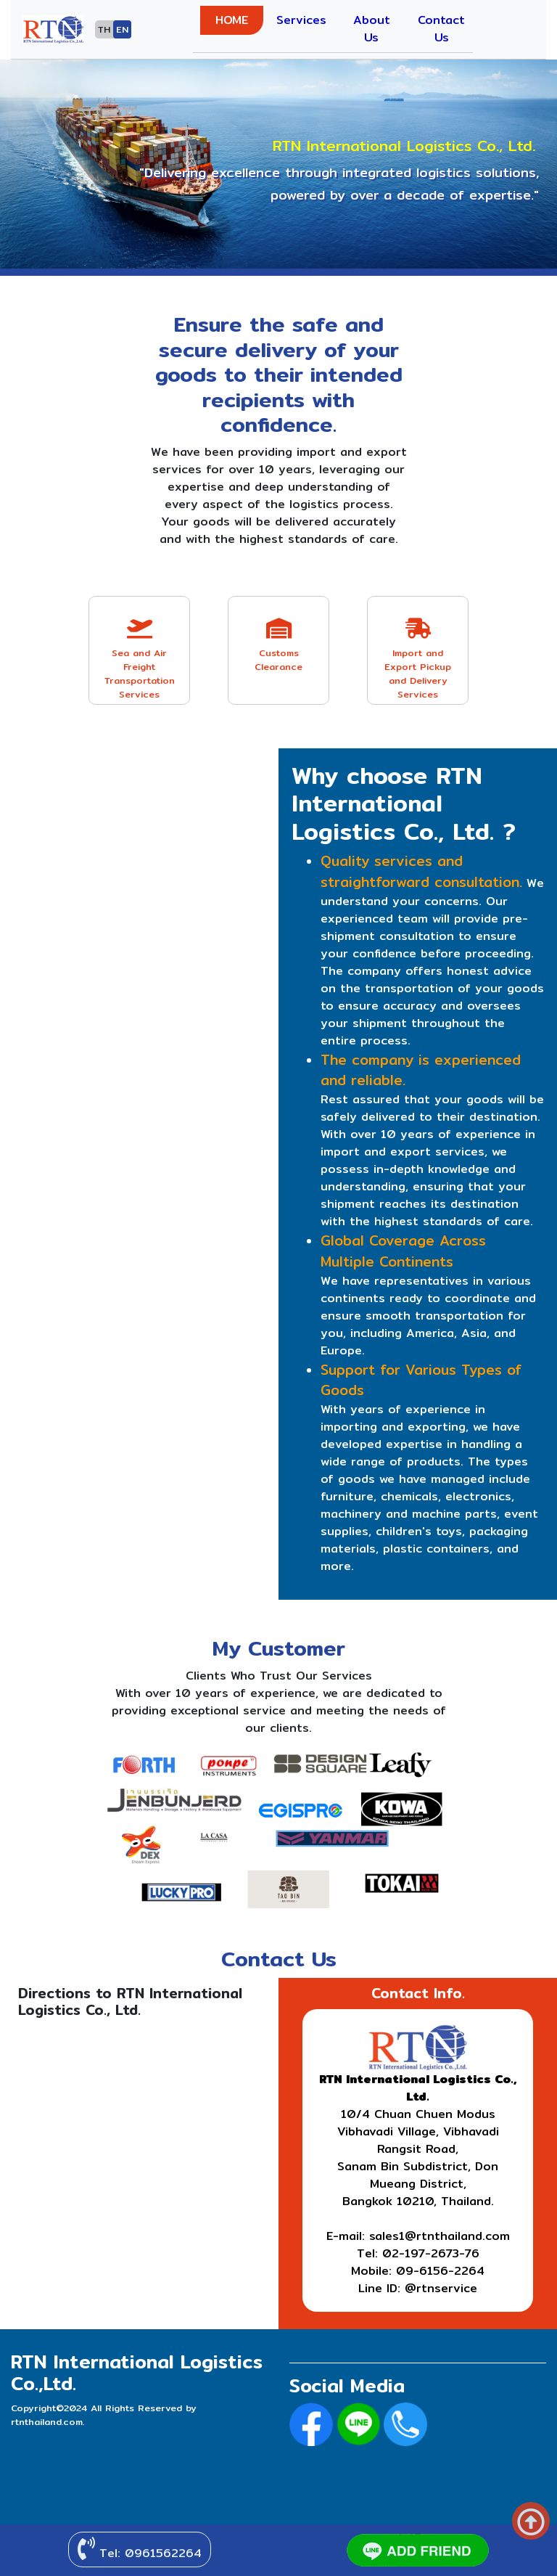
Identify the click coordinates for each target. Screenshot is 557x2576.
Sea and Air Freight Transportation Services (139, 660)
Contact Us (441, 28)
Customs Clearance (278, 646)
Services (301, 20)
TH (104, 29)
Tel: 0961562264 (140, 2549)
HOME (231, 20)
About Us (371, 28)
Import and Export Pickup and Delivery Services (417, 660)
